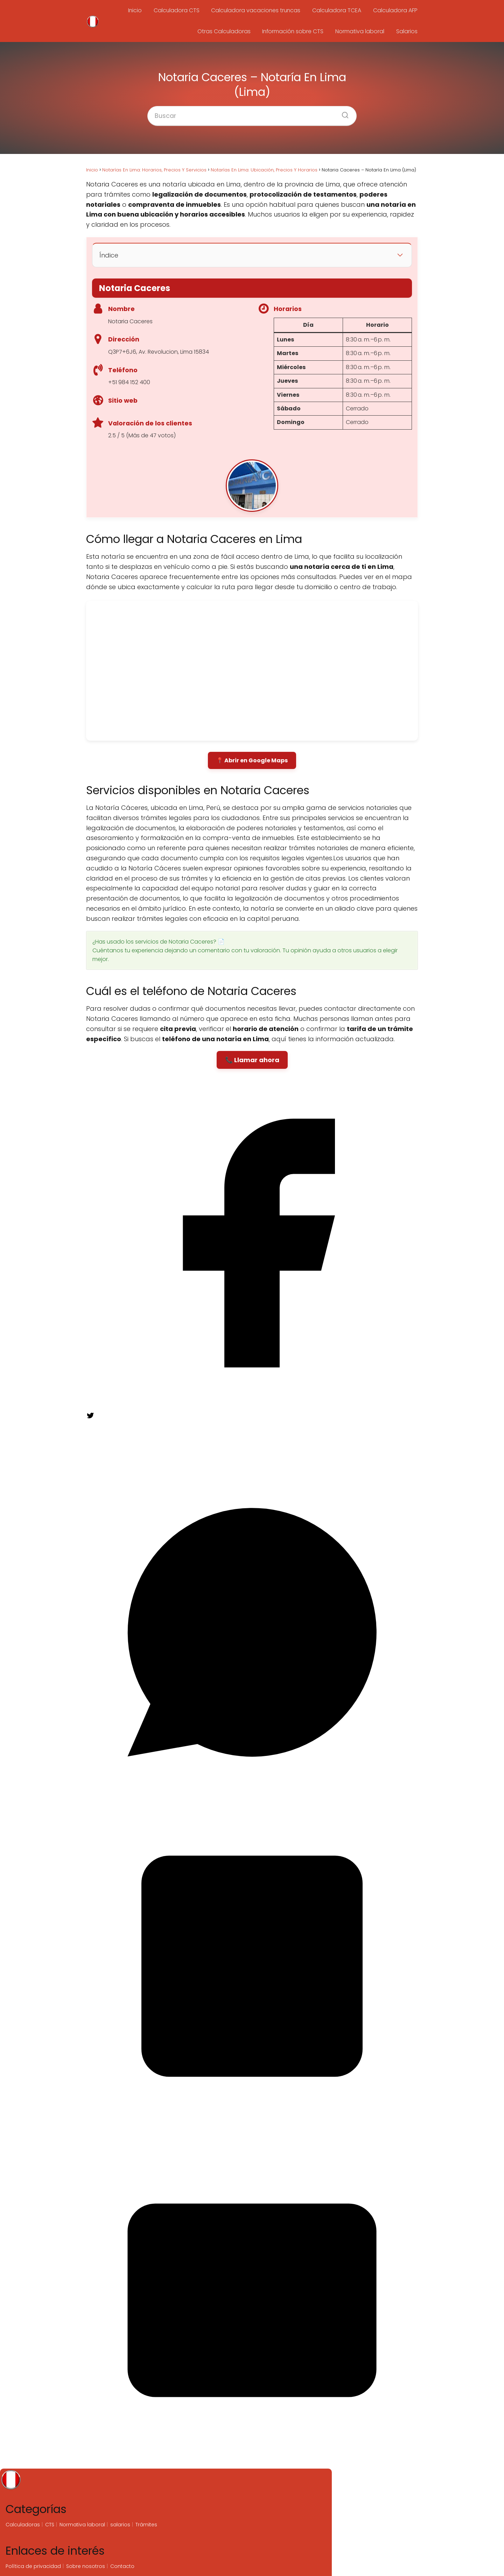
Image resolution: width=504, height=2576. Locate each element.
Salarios (407, 31)
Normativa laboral (361, 31)
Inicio (138, 10)
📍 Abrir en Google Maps (252, 760)
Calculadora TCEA (338, 10)
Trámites (146, 2524)
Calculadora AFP (395, 10)
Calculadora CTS (178, 10)
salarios (120, 2524)
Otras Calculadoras (227, 31)
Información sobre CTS (295, 31)
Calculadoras (23, 2524)
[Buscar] (343, 113)
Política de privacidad (33, 2566)
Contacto (122, 2566)
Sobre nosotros (85, 2566)
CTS (49, 2524)
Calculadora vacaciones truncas (257, 10)
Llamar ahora (256, 1060)
